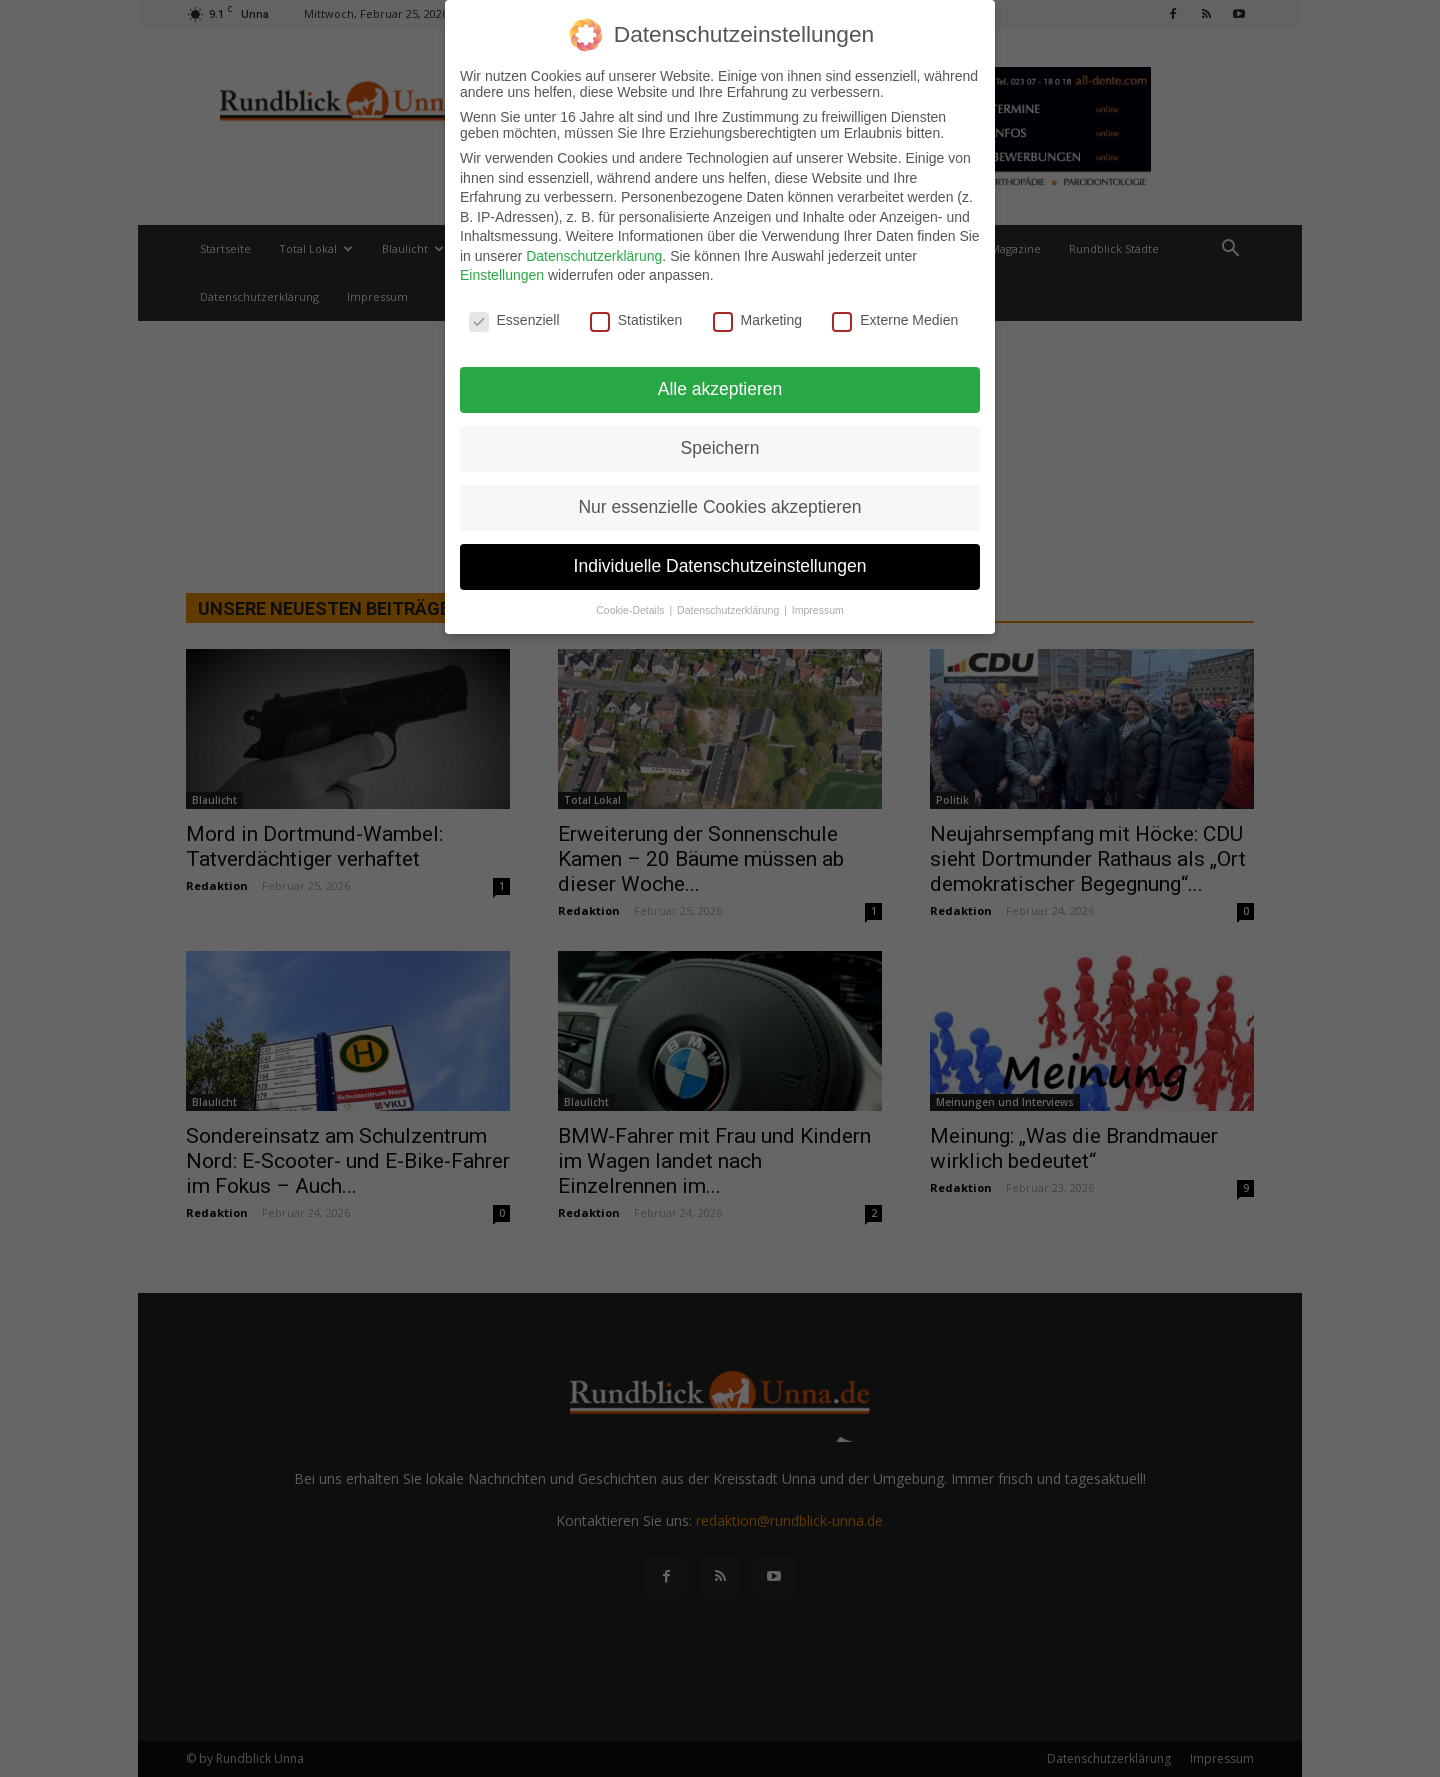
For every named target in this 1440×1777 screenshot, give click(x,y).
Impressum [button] (818, 610)
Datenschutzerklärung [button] (729, 610)
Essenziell (514, 320)
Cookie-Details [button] (631, 610)
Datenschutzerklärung (594, 256)
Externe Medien (895, 320)
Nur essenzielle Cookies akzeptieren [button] (719, 507)
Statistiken (636, 320)
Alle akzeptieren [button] (720, 389)
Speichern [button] (720, 448)
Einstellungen (502, 275)
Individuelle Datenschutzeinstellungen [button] (720, 566)
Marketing (757, 320)
